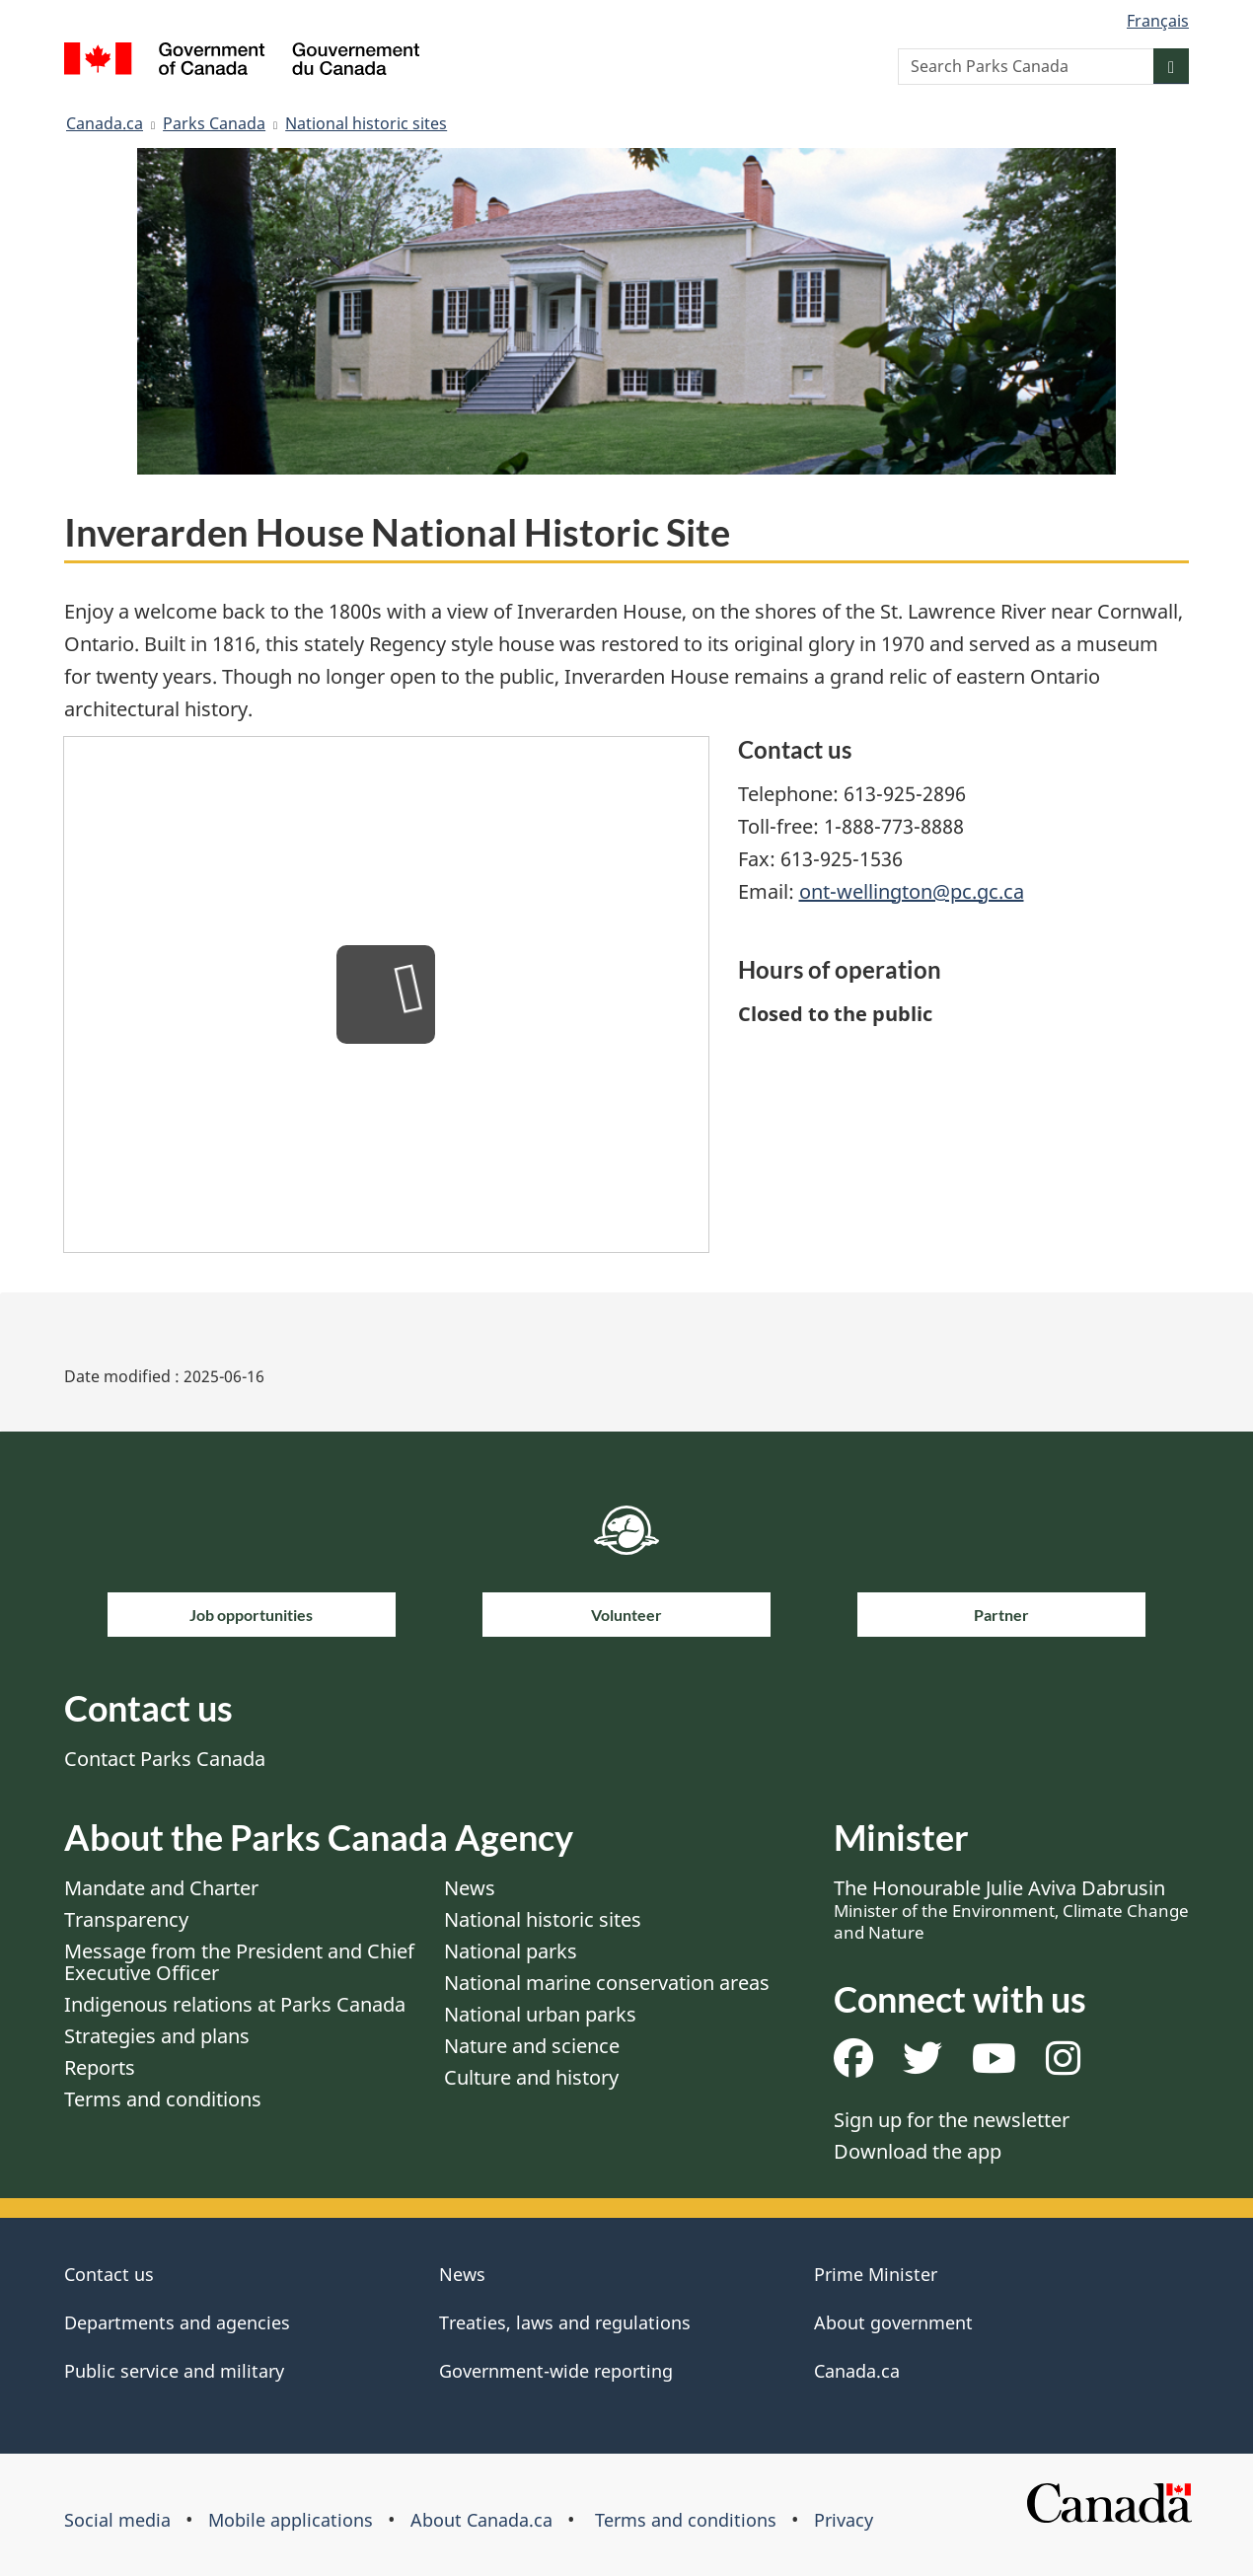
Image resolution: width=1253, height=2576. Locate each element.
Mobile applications (290, 2520)
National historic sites (366, 123)
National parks (510, 1951)
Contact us (109, 2274)
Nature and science (532, 2045)
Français (1158, 21)
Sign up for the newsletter (951, 2119)
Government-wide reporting (556, 2371)
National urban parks (540, 2014)
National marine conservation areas (607, 1982)
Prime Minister (875, 2274)
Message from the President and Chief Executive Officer (239, 1962)
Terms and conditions (162, 2099)
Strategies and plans (157, 2036)
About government (893, 2322)
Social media (117, 2520)
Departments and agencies (177, 2322)
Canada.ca (104, 123)
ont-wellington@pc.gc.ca (911, 891)
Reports (99, 2067)
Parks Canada (214, 123)
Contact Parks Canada (164, 1758)
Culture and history (531, 2077)
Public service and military (174, 2371)
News (469, 1888)
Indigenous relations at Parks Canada (234, 2004)
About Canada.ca (481, 2520)
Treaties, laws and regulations (565, 2322)
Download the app (917, 2151)
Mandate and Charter (161, 1888)
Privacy (843, 2520)
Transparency (126, 1919)
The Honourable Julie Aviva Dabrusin (1011, 1909)
